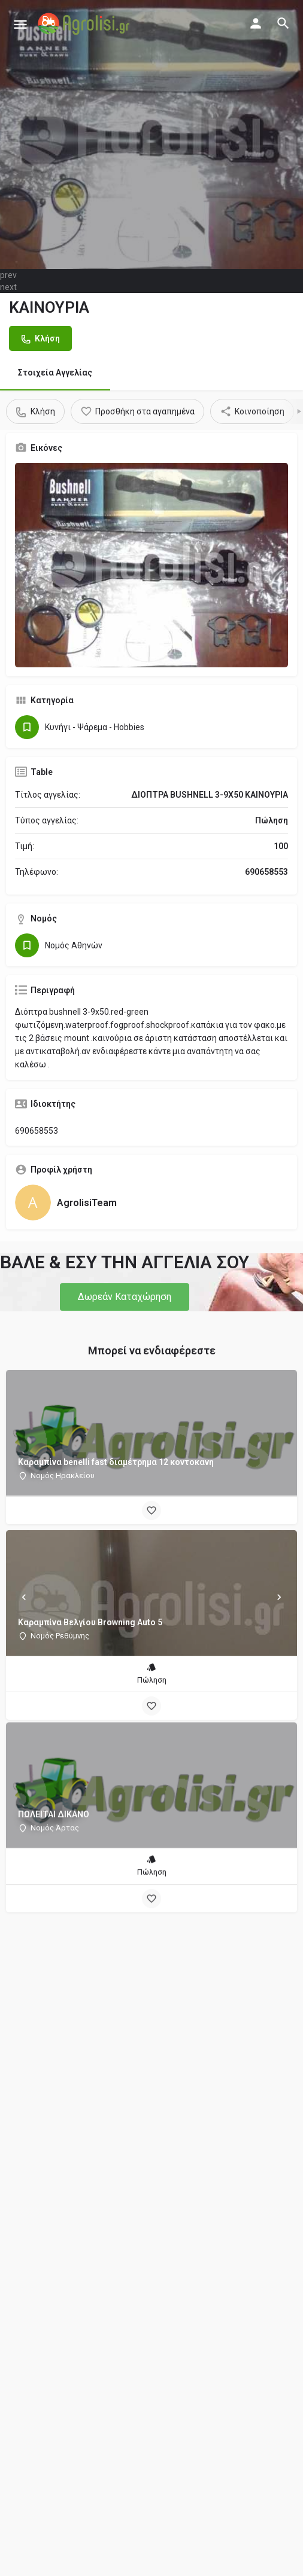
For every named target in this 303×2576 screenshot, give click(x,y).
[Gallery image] (151, 565)
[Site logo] (85, 24)
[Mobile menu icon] (20, 24)
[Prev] (24, 1597)
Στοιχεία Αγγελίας (55, 372)
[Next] (279, 1597)
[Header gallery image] (151, 134)
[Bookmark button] (151, 1510)
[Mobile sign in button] (255, 23)
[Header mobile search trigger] (283, 23)
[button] (124, 1297)
